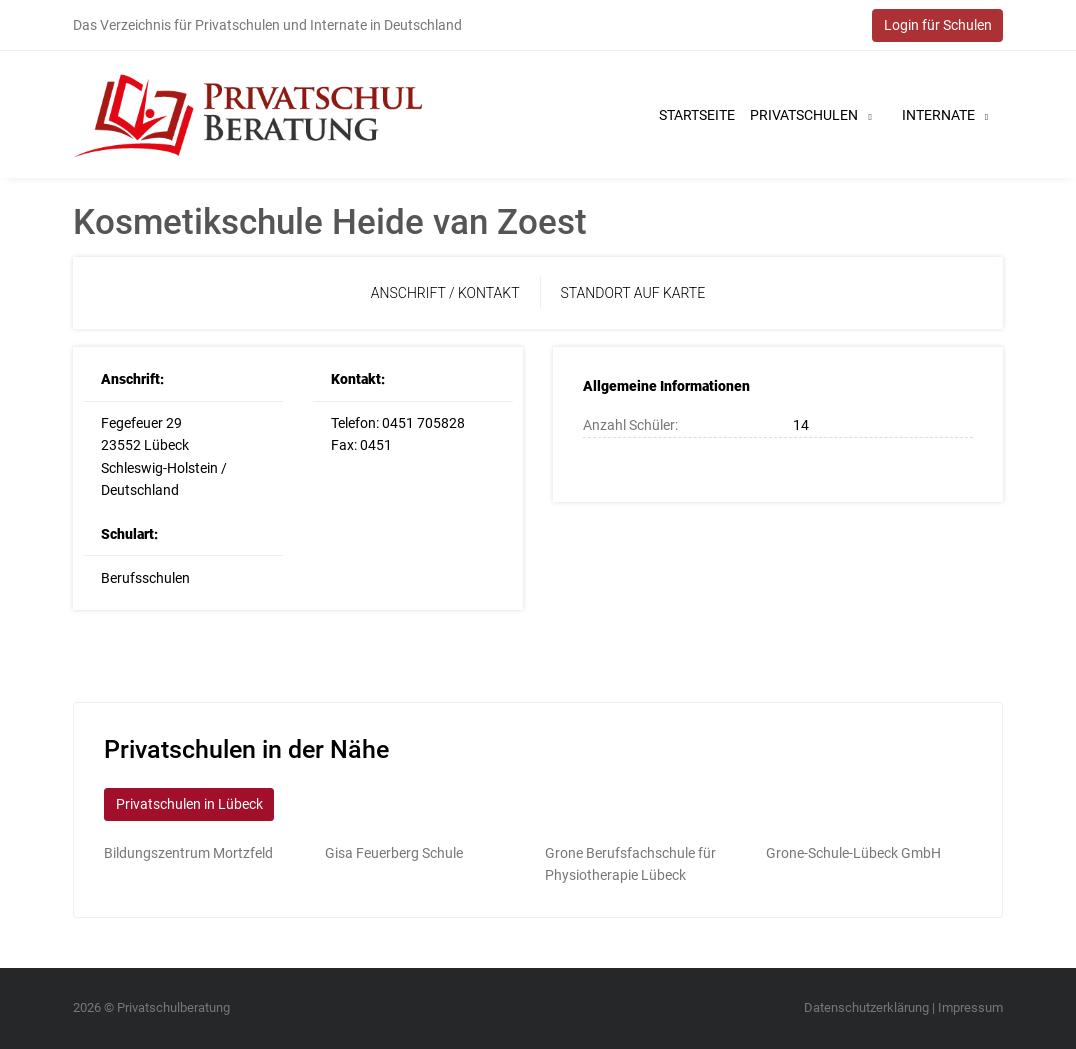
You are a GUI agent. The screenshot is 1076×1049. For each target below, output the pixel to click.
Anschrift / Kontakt (445, 293)
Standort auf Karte (633, 293)
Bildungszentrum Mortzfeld (188, 853)
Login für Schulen (938, 25)
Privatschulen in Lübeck (189, 804)
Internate (945, 115)
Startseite (697, 115)
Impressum (970, 1007)
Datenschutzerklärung (866, 1007)
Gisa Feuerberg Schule (394, 853)
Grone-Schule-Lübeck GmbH (853, 853)
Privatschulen (810, 115)
